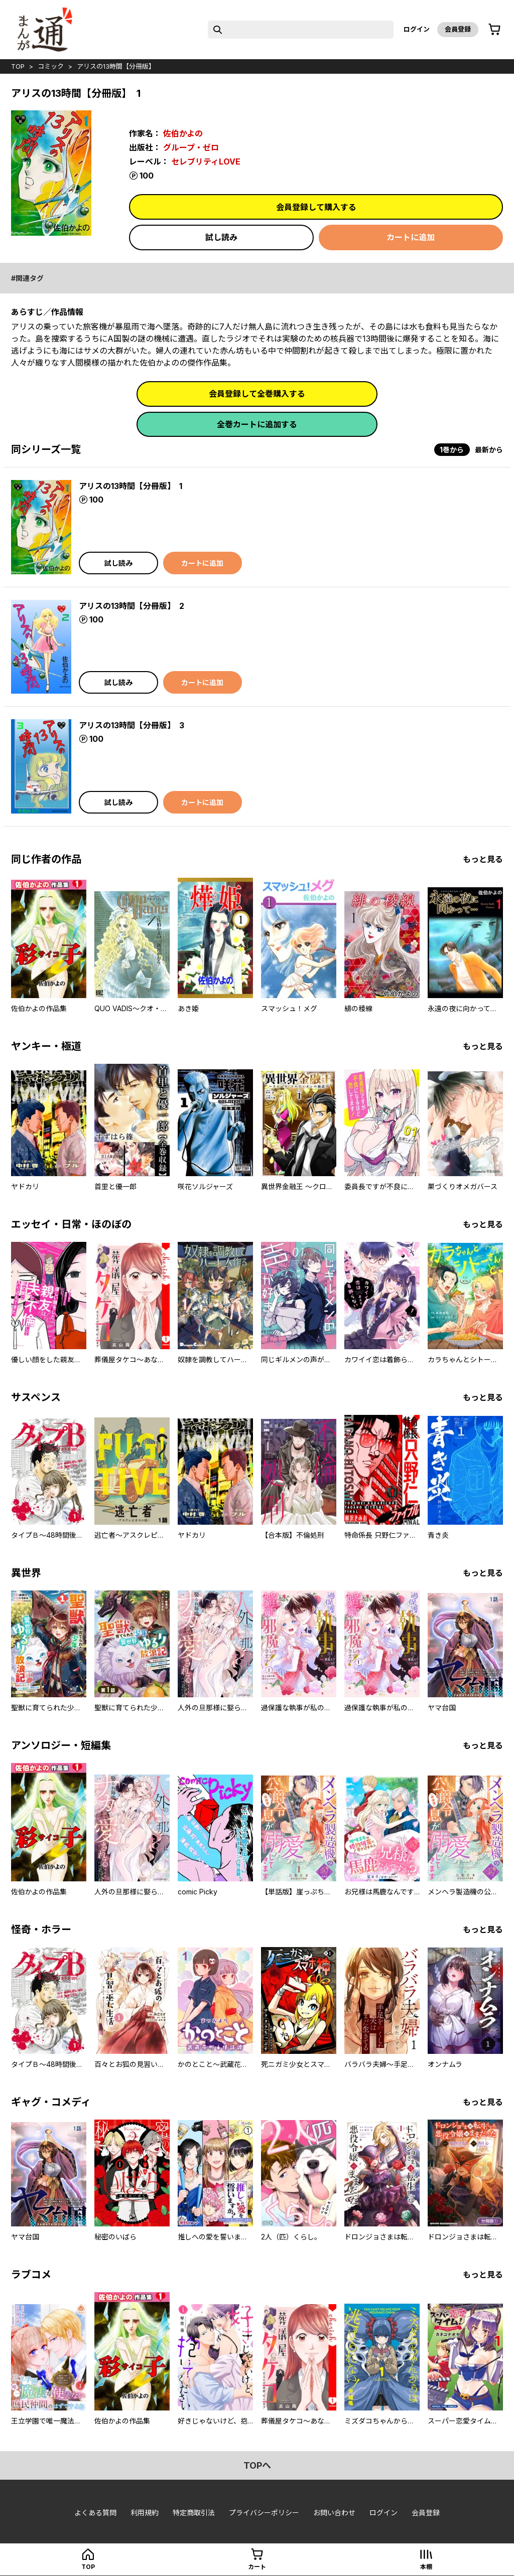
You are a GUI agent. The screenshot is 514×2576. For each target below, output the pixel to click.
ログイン (417, 29)
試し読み (221, 237)
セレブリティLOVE (205, 161)
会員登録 (458, 29)
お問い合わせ (334, 2512)
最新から (489, 449)
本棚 (426, 2566)
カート (257, 2566)
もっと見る (483, 859)
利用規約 (145, 2512)
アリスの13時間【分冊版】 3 (131, 725)
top (18, 66)
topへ (257, 2465)
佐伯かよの (183, 133)
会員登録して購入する (316, 207)
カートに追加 (411, 237)
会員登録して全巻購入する (257, 394)
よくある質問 (95, 2512)
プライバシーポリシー (264, 2512)
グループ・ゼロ (191, 147)
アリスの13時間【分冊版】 (116, 66)
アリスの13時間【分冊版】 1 (130, 486)
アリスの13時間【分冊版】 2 (131, 606)
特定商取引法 (194, 2512)
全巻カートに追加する (257, 424)
